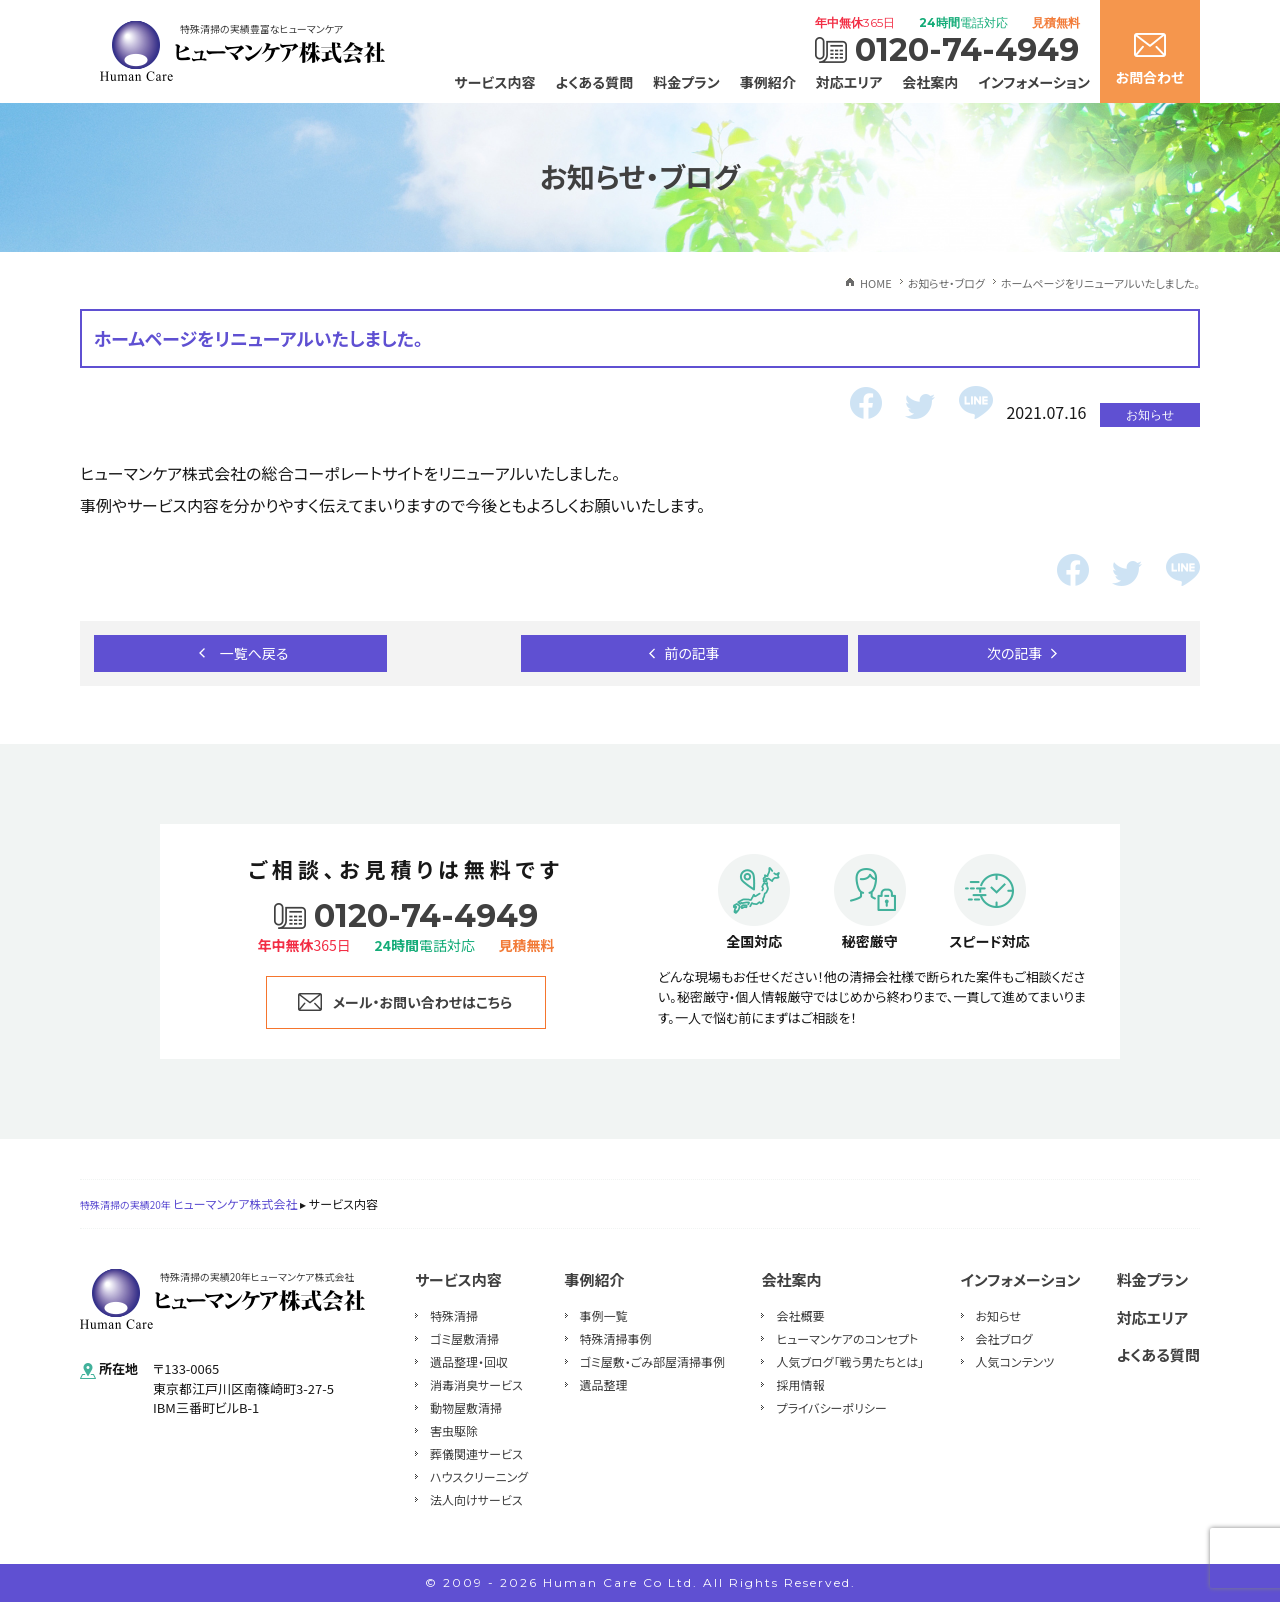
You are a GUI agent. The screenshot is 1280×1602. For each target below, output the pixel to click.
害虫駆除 (454, 1430)
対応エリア (849, 82)
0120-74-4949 (967, 50)
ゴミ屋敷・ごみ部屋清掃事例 (652, 1361)
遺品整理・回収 (469, 1361)
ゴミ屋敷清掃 (464, 1338)
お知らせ (998, 1315)
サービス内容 (495, 82)
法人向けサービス (476, 1499)
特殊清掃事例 (616, 1338)
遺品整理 (604, 1384)
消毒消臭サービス (476, 1384)
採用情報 (800, 1384)
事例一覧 (604, 1315)
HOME (876, 283)
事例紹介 (768, 82)
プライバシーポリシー (831, 1407)
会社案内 (930, 82)
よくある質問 (595, 82)
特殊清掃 (454, 1315)
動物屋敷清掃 (466, 1407)
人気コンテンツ (1015, 1361)
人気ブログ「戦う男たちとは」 (850, 1361)
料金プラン (686, 82)
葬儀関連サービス (476, 1453)
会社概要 (800, 1315)
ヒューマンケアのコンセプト (847, 1338)
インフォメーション (1034, 82)
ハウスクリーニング (479, 1476)
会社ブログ (1004, 1338)
